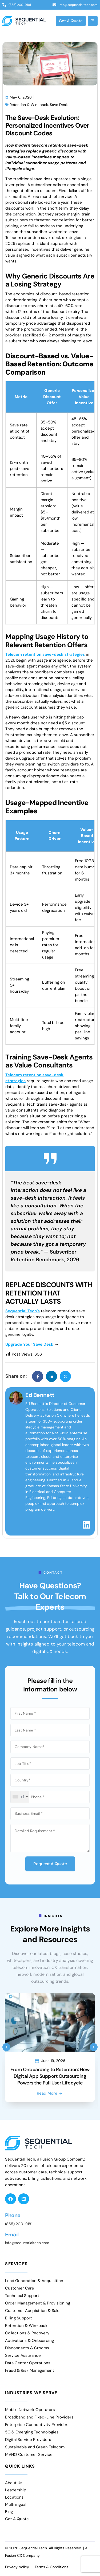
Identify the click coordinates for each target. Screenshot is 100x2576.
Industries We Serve (31, 2393)
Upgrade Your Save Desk (29, 1344)
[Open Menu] (93, 21)
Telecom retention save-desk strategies (45, 654)
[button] (6, 2047)
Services (16, 2264)
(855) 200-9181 (18, 2223)
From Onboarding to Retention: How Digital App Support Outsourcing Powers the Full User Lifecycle (49, 2076)
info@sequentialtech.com (27, 2242)
